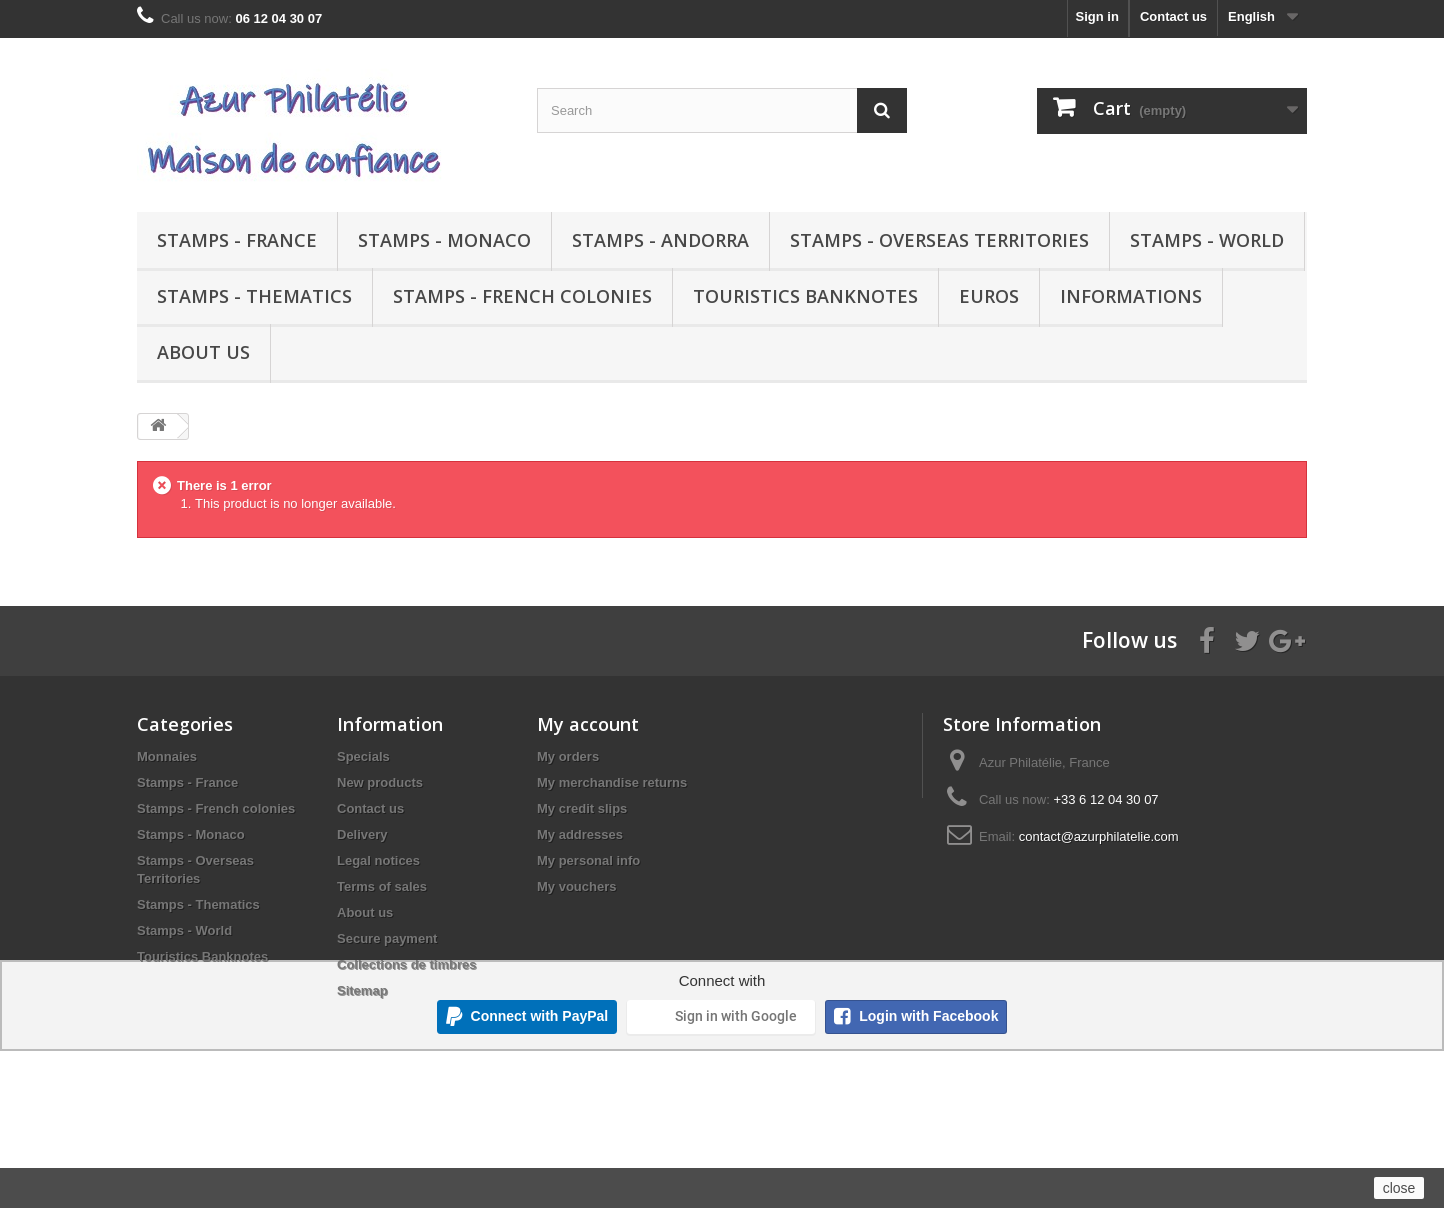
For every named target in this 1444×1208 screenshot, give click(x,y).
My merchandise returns (612, 782)
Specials (363, 756)
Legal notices (378, 860)
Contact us (1173, 16)
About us (203, 352)
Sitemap (362, 990)
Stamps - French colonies (522, 296)
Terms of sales (382, 886)
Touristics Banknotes (805, 296)
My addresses (580, 834)
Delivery (362, 834)
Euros (989, 296)
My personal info (588, 860)
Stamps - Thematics (254, 296)
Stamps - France (237, 240)
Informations (1131, 296)
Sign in (1097, 16)
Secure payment (387, 938)
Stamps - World (1207, 240)
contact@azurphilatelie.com (1099, 836)
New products (380, 782)
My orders (568, 756)
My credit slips (582, 808)
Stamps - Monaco (444, 240)
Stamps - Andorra (660, 240)
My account (588, 724)
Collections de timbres (406, 964)
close (1399, 1188)
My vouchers (576, 886)
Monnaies (167, 756)
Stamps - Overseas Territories (939, 240)
